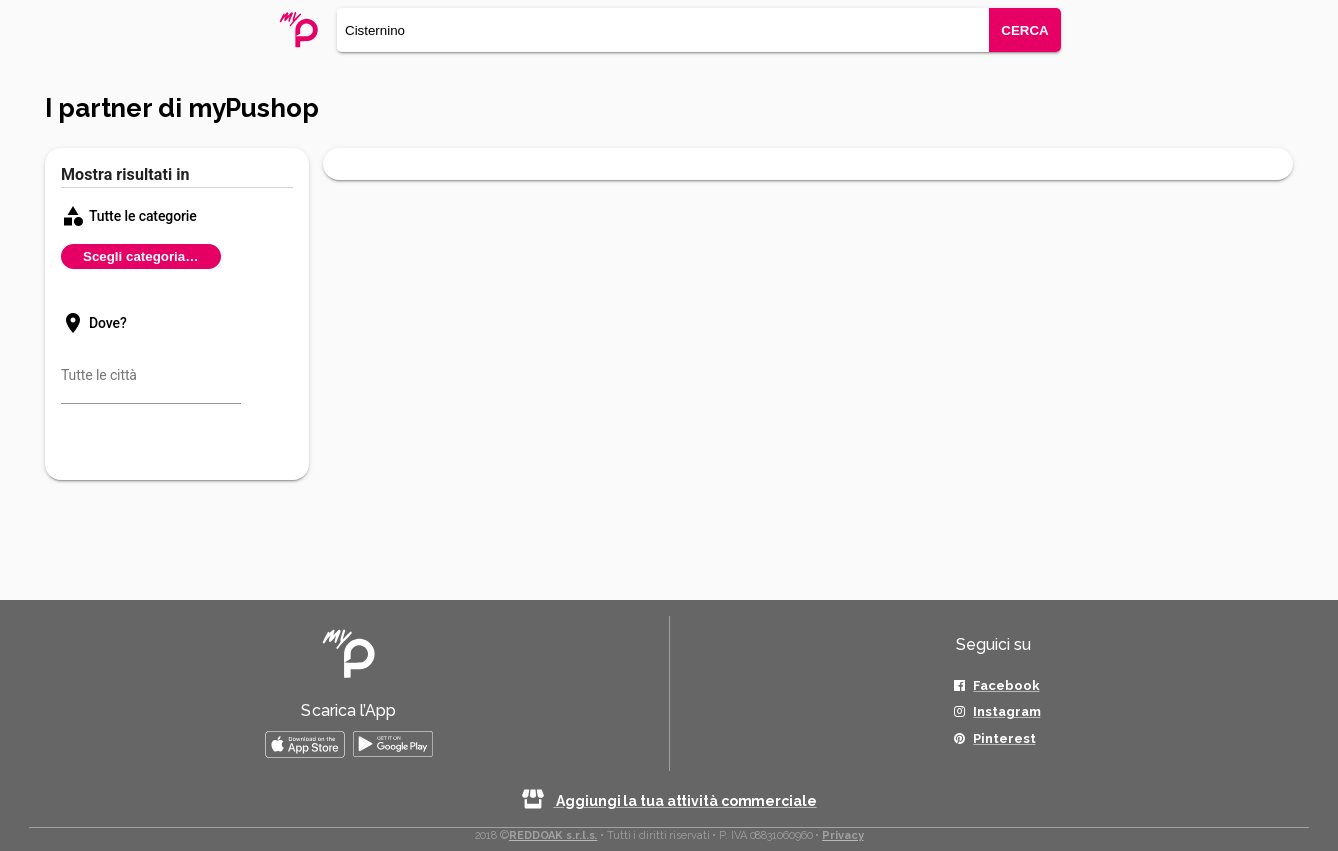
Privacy (842, 835)
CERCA (1024, 30)
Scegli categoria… (141, 256)
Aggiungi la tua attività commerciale (668, 801)
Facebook (1006, 685)
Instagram (1006, 711)
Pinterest (1004, 738)
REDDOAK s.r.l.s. (553, 835)
